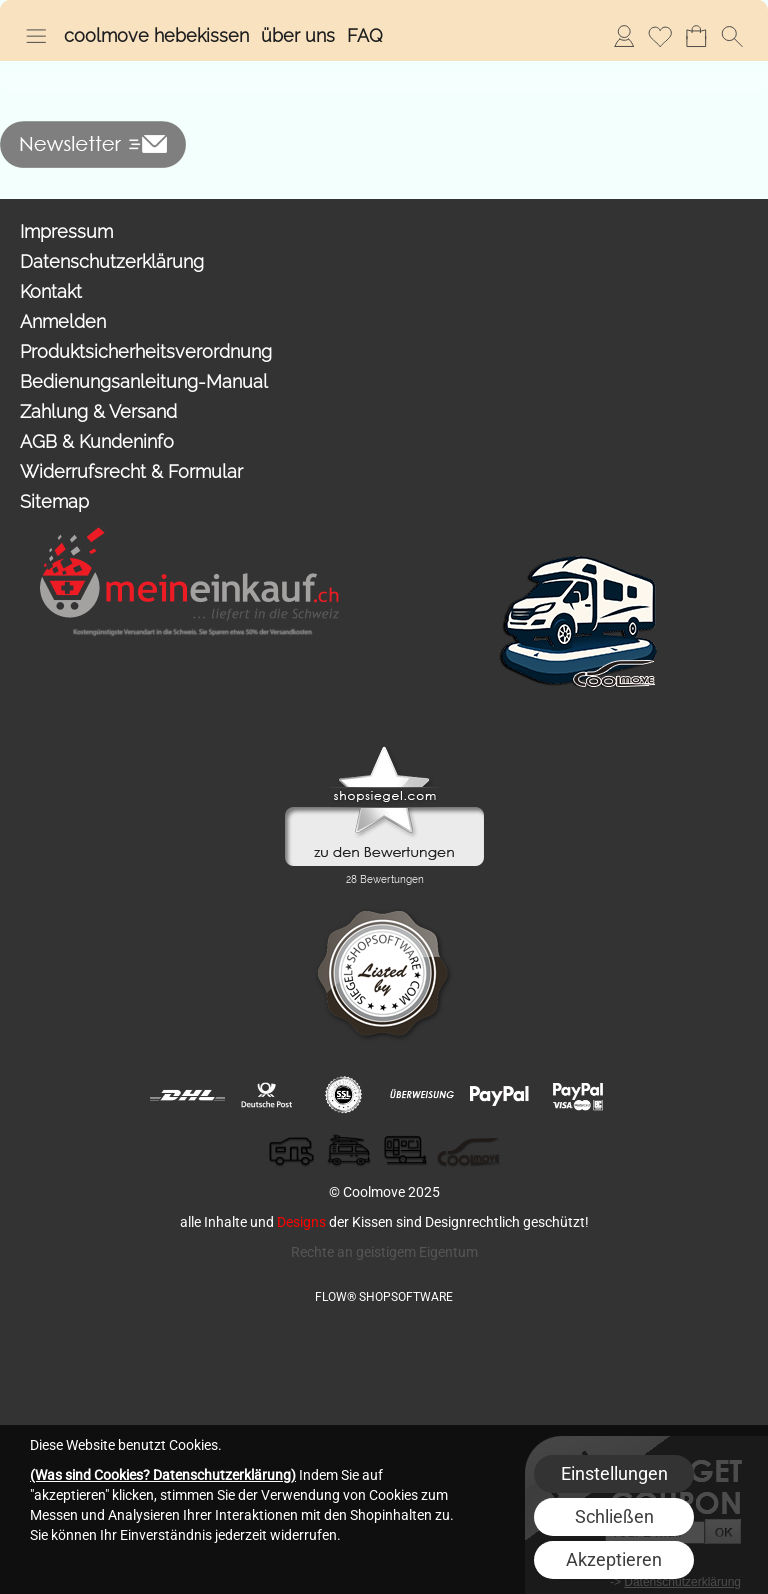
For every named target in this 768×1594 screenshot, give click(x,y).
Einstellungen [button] (614, 1473)
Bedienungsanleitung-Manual (144, 381)
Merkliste (660, 35)
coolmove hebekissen (156, 35)
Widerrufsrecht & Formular (131, 471)
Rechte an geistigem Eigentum (384, 1252)
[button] (36, 36)
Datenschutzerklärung (112, 261)
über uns (298, 35)
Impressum (66, 231)
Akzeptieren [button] (614, 1559)
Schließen (614, 1516)
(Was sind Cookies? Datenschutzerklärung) (163, 1475)
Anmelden (624, 35)
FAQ (365, 35)
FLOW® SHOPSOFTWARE (384, 1297)
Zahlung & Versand (98, 411)
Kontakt (51, 291)
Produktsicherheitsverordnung (146, 351)
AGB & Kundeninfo (97, 441)
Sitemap (54, 501)
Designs (301, 1222)
